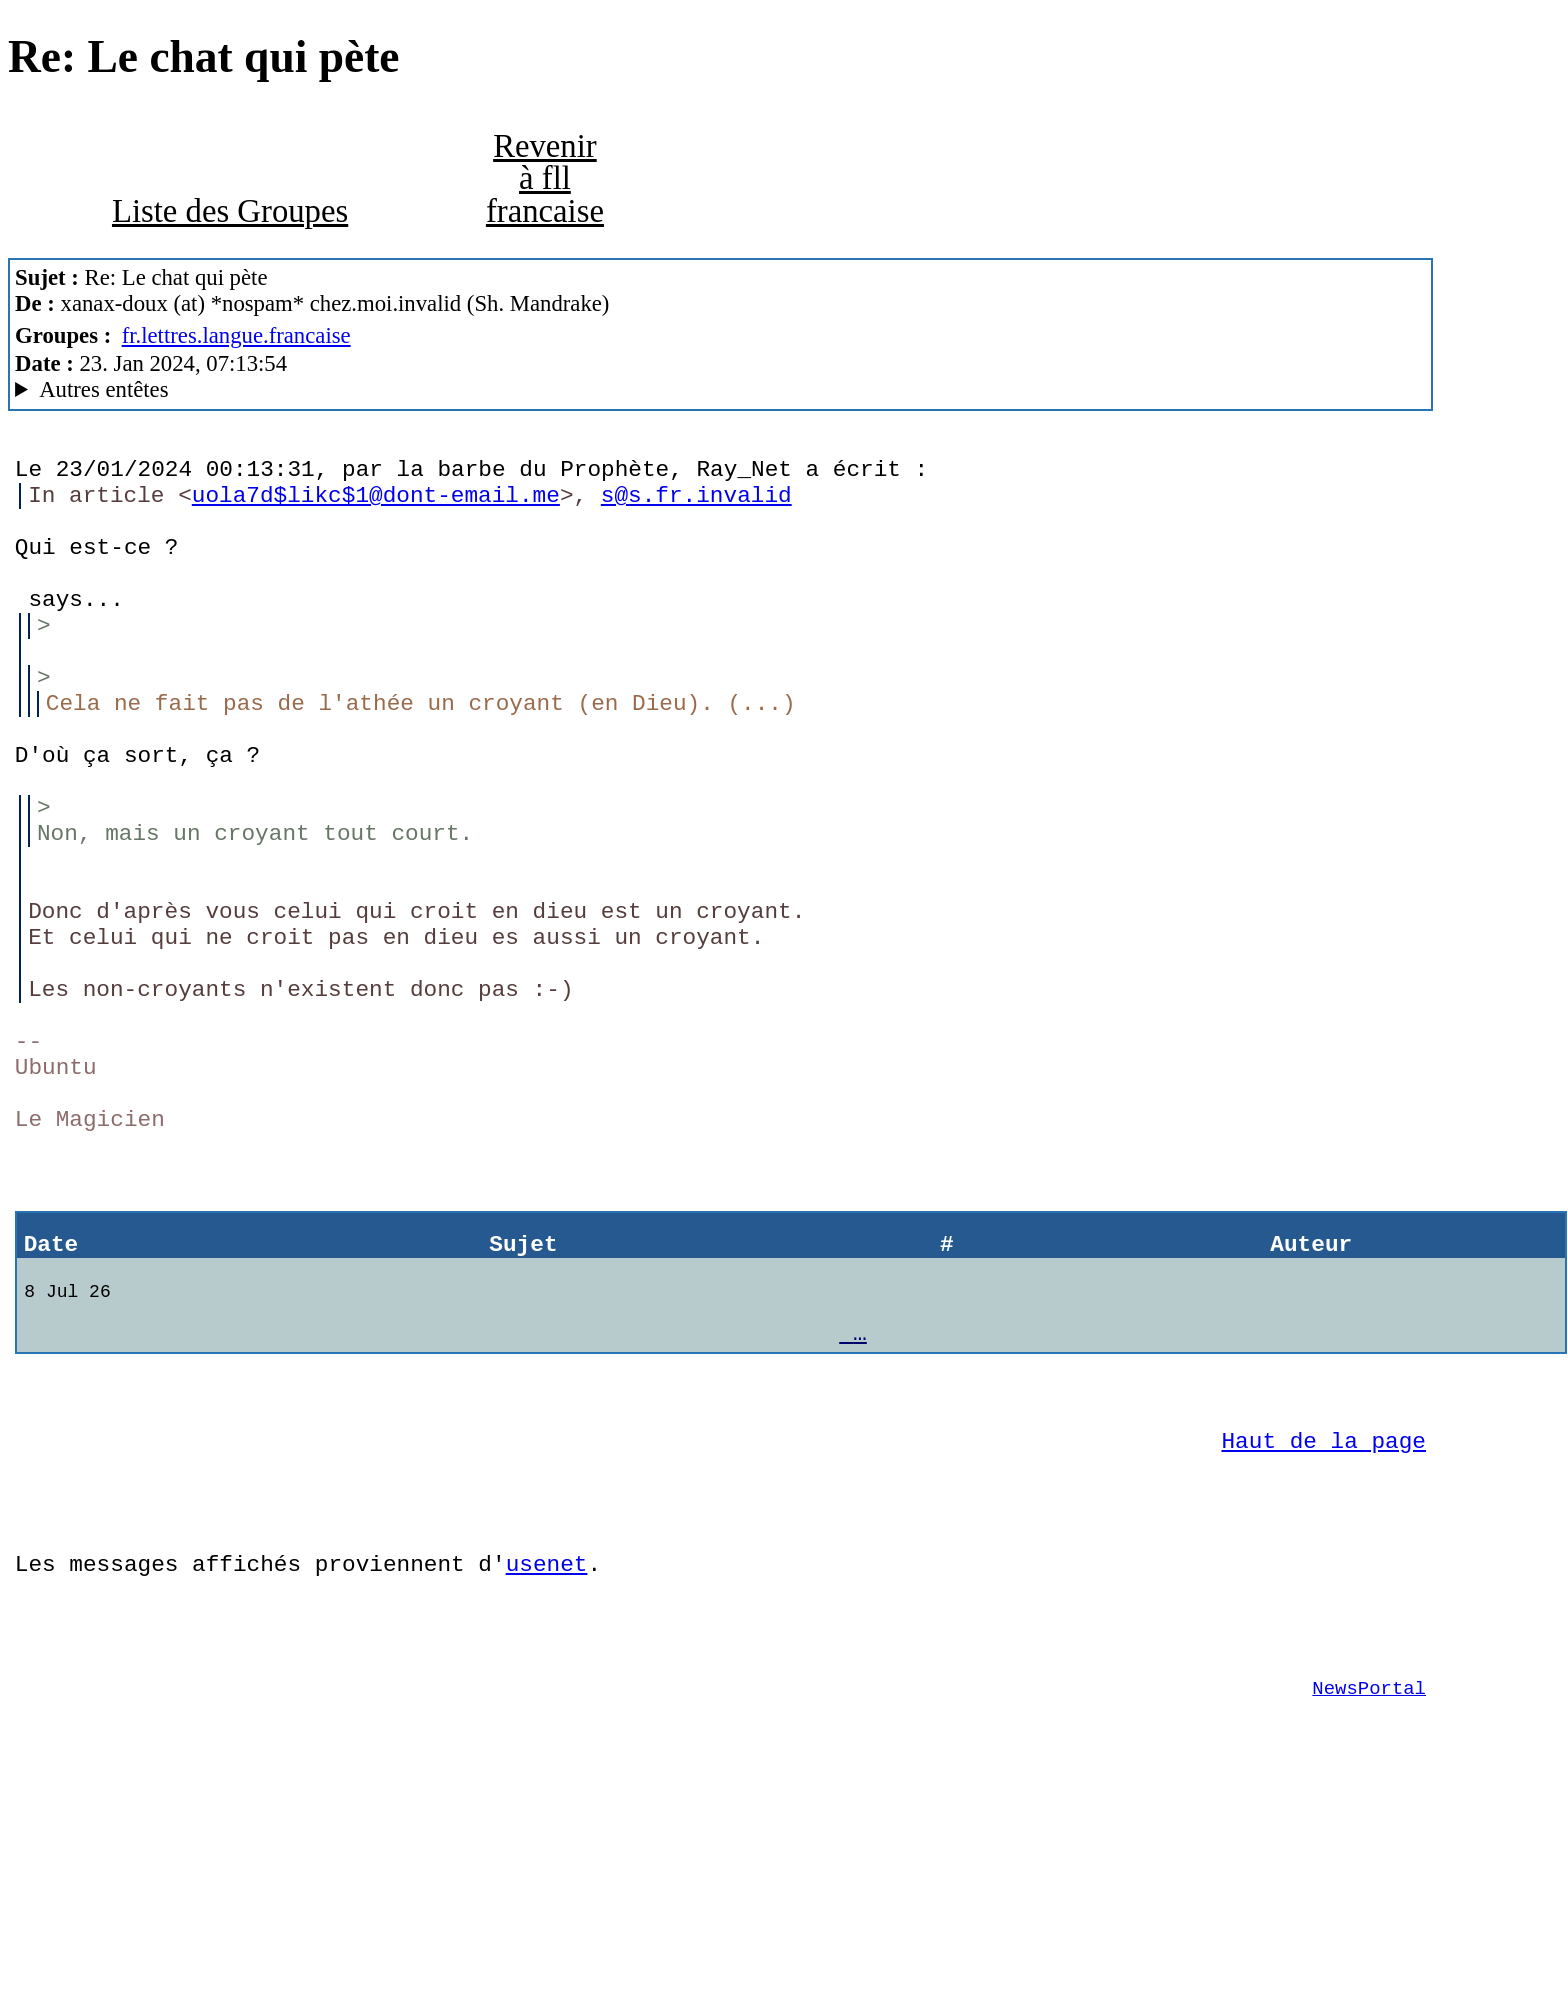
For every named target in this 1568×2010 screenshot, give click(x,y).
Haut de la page (1324, 1609)
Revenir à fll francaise (545, 178)
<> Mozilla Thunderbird (720, 390)
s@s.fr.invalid (696, 503)
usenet (547, 1747)
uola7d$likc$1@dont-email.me (376, 503)
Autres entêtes (103, 389)
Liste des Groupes (230, 211)
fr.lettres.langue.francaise (236, 335)
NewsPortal (1369, 1887)
